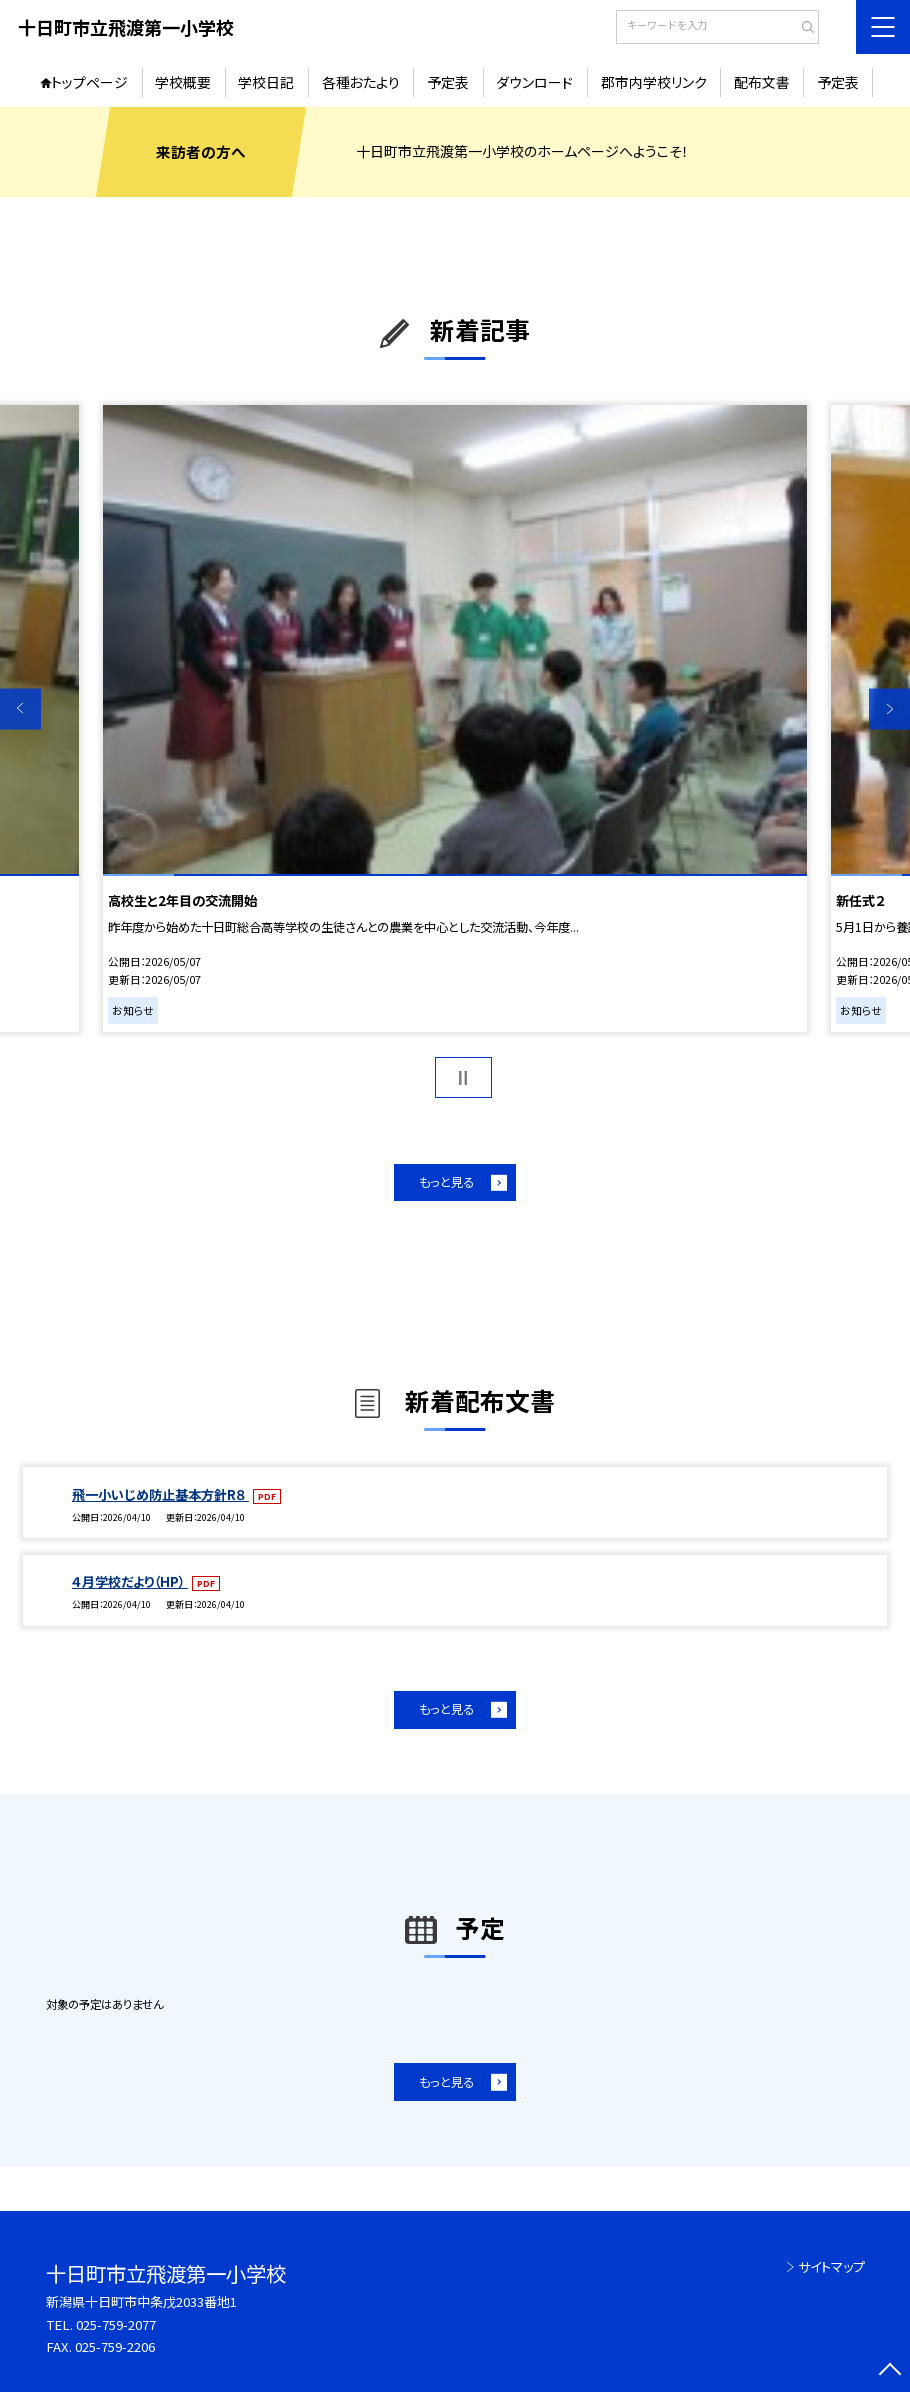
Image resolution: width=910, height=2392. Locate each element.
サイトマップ (831, 2266)
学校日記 (266, 82)
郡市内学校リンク (654, 82)
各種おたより (361, 82)
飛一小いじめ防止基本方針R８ (160, 1494)
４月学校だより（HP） (130, 1581)
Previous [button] (20, 708)
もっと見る (446, 1182)
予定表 (448, 82)
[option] (454, 718)
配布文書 (762, 82)
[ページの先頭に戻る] (889, 2371)
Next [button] (889, 708)
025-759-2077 (116, 2324)
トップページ (89, 82)
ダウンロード (534, 82)
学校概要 (183, 82)
